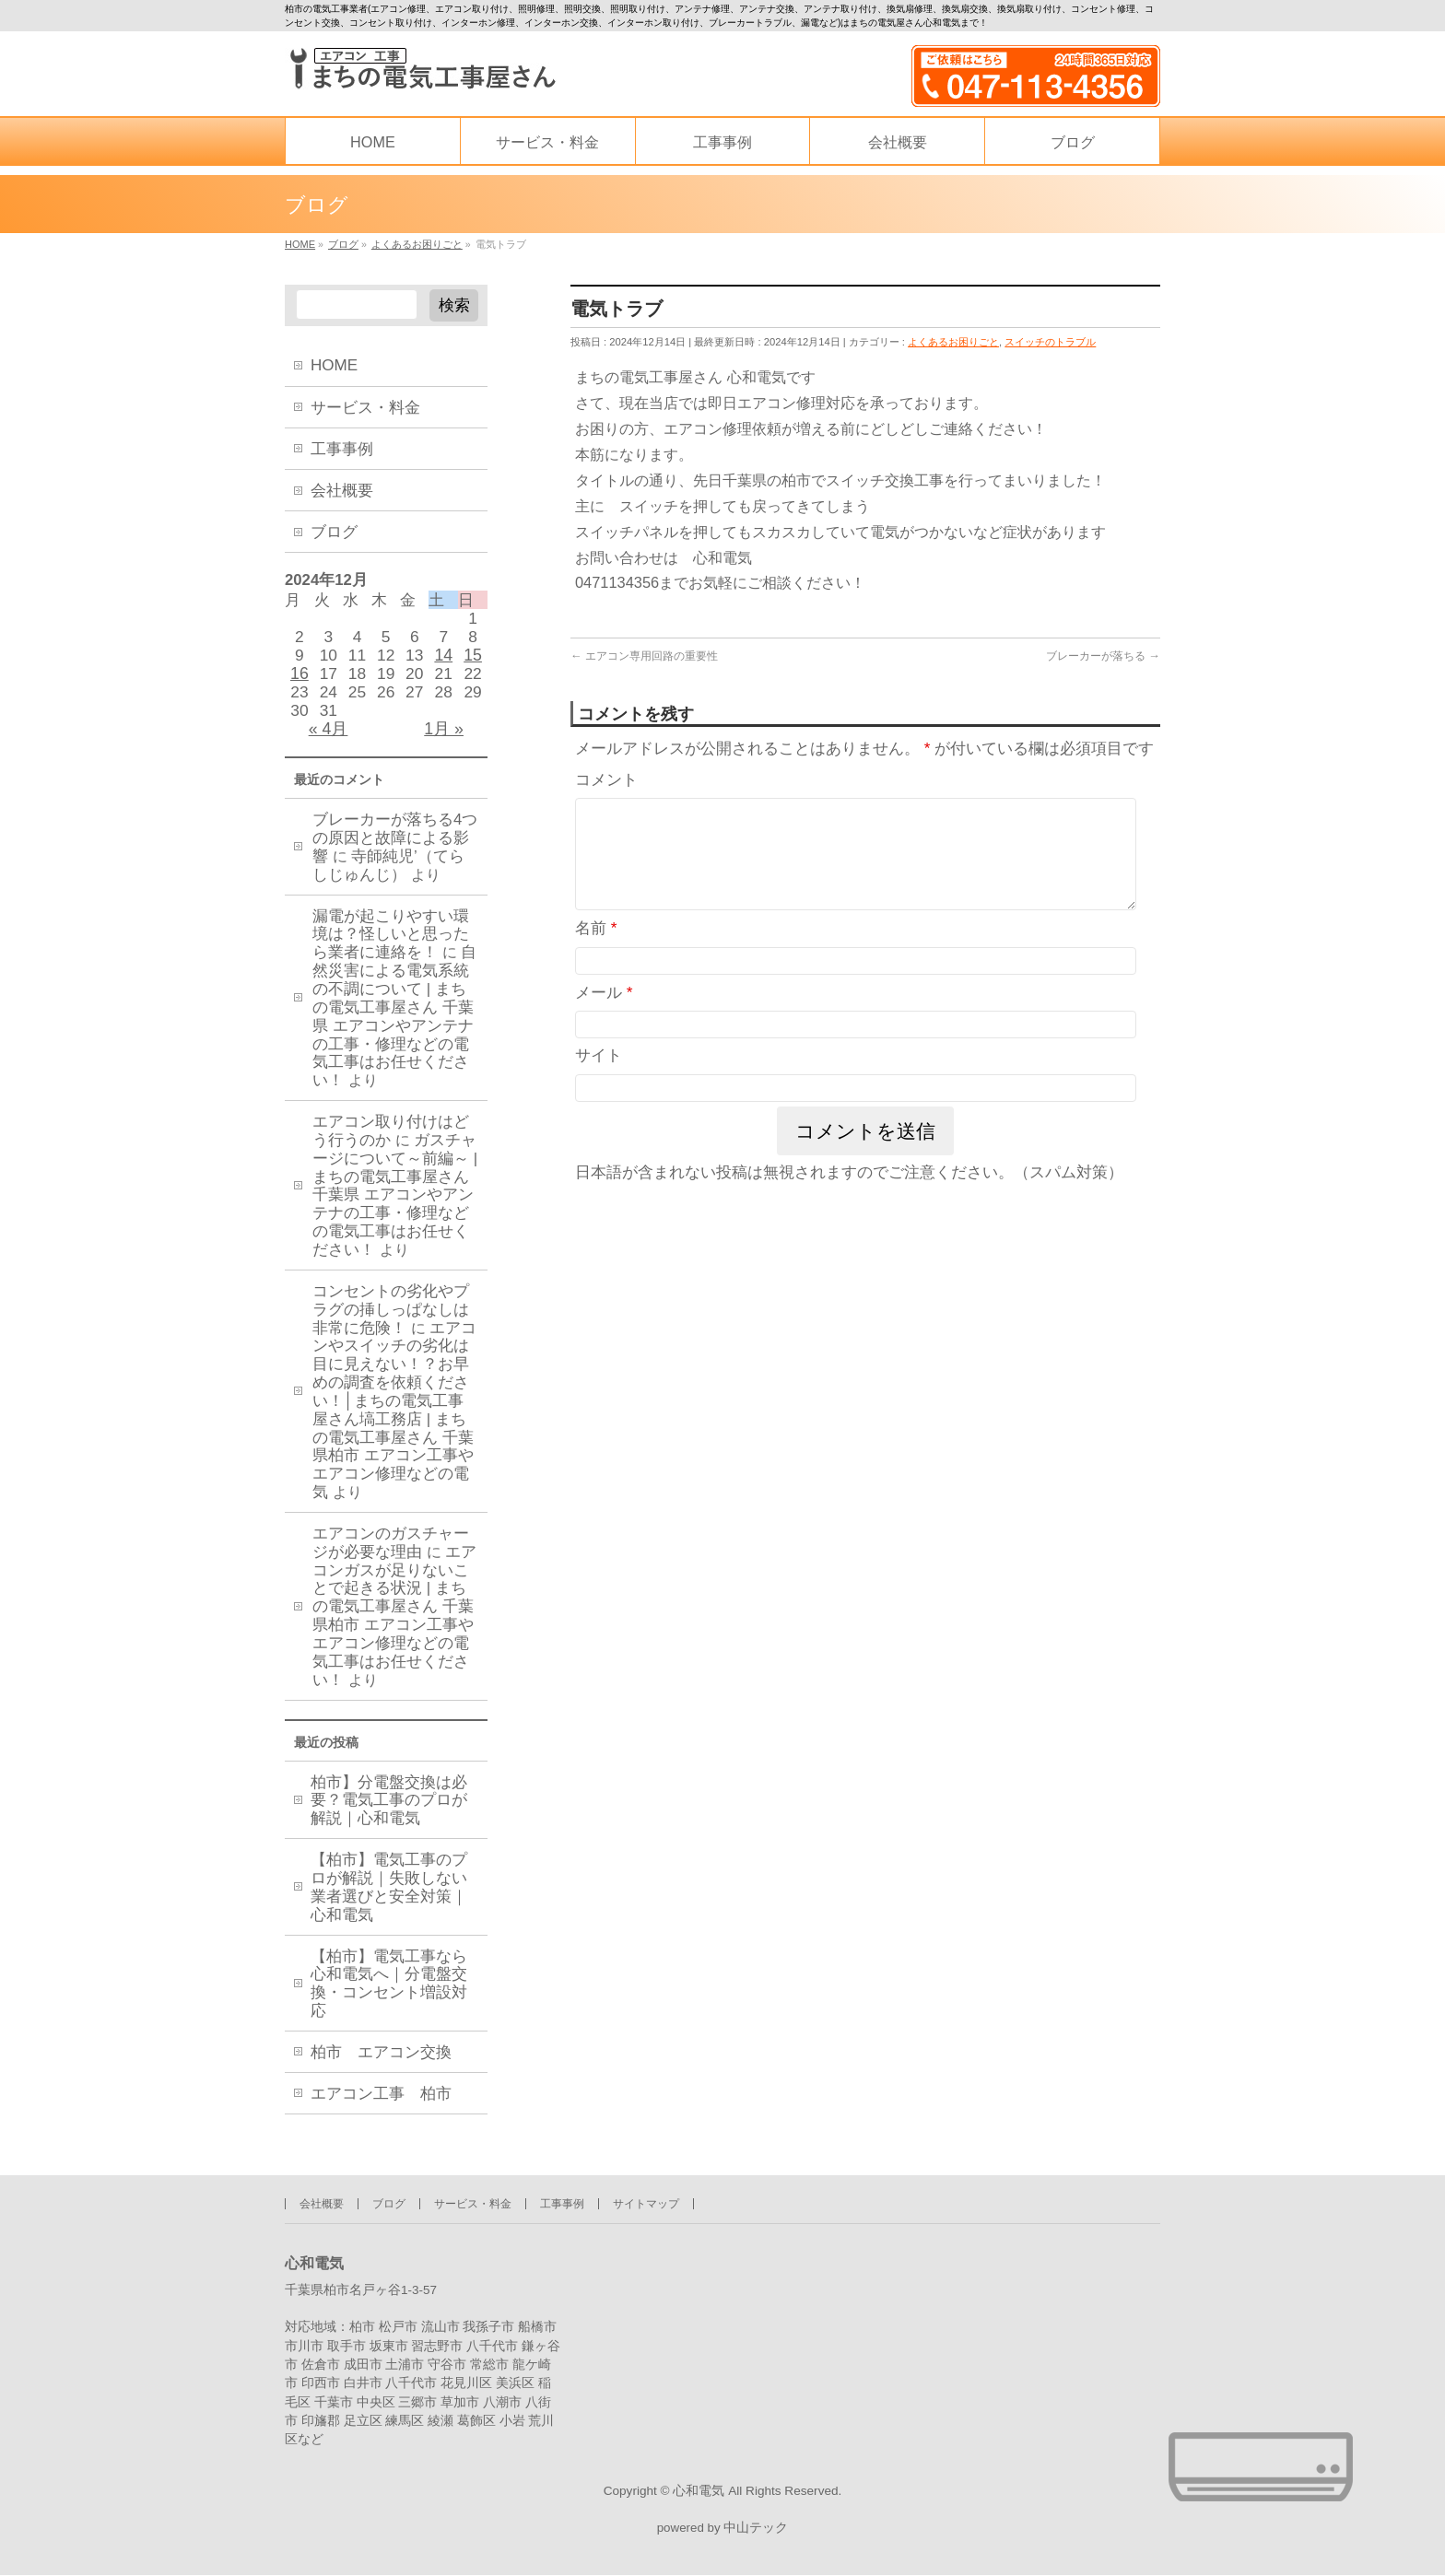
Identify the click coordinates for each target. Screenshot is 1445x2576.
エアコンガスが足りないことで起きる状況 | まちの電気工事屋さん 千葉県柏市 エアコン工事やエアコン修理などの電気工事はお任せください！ (394, 1628)
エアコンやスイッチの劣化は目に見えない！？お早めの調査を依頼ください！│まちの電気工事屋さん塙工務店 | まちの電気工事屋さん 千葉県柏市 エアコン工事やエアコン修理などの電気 (394, 1422)
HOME (334, 365)
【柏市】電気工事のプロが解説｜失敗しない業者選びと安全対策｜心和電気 (389, 1901)
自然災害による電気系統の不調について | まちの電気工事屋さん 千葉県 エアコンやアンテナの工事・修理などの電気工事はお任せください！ (394, 1029)
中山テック (755, 2529)
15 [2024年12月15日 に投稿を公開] (473, 659)
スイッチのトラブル (1050, 341)
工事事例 (342, 449)
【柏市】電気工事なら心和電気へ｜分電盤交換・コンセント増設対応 (389, 1997)
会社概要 (342, 490)
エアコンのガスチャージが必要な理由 (390, 1555)
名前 (596, 954)
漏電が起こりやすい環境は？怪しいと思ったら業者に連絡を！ (390, 946)
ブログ (334, 532)
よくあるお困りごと (953, 341)
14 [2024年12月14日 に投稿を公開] (443, 659)
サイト (598, 1081)
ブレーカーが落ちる (1103, 657)
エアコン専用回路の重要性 (644, 657)
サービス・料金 (365, 407)
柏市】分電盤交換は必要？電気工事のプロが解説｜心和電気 (389, 1813)
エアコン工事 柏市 (381, 2106)
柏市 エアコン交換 (381, 2066)
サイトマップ (646, 2201)
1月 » (444, 739)
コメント (606, 783)
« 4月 (328, 739)
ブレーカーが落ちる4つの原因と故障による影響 (394, 851)
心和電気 (698, 2489)
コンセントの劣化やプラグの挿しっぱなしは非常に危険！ (390, 1321)
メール (604, 1017)
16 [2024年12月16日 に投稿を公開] (299, 680)
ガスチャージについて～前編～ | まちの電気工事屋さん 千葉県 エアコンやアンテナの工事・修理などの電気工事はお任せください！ (394, 1206)
